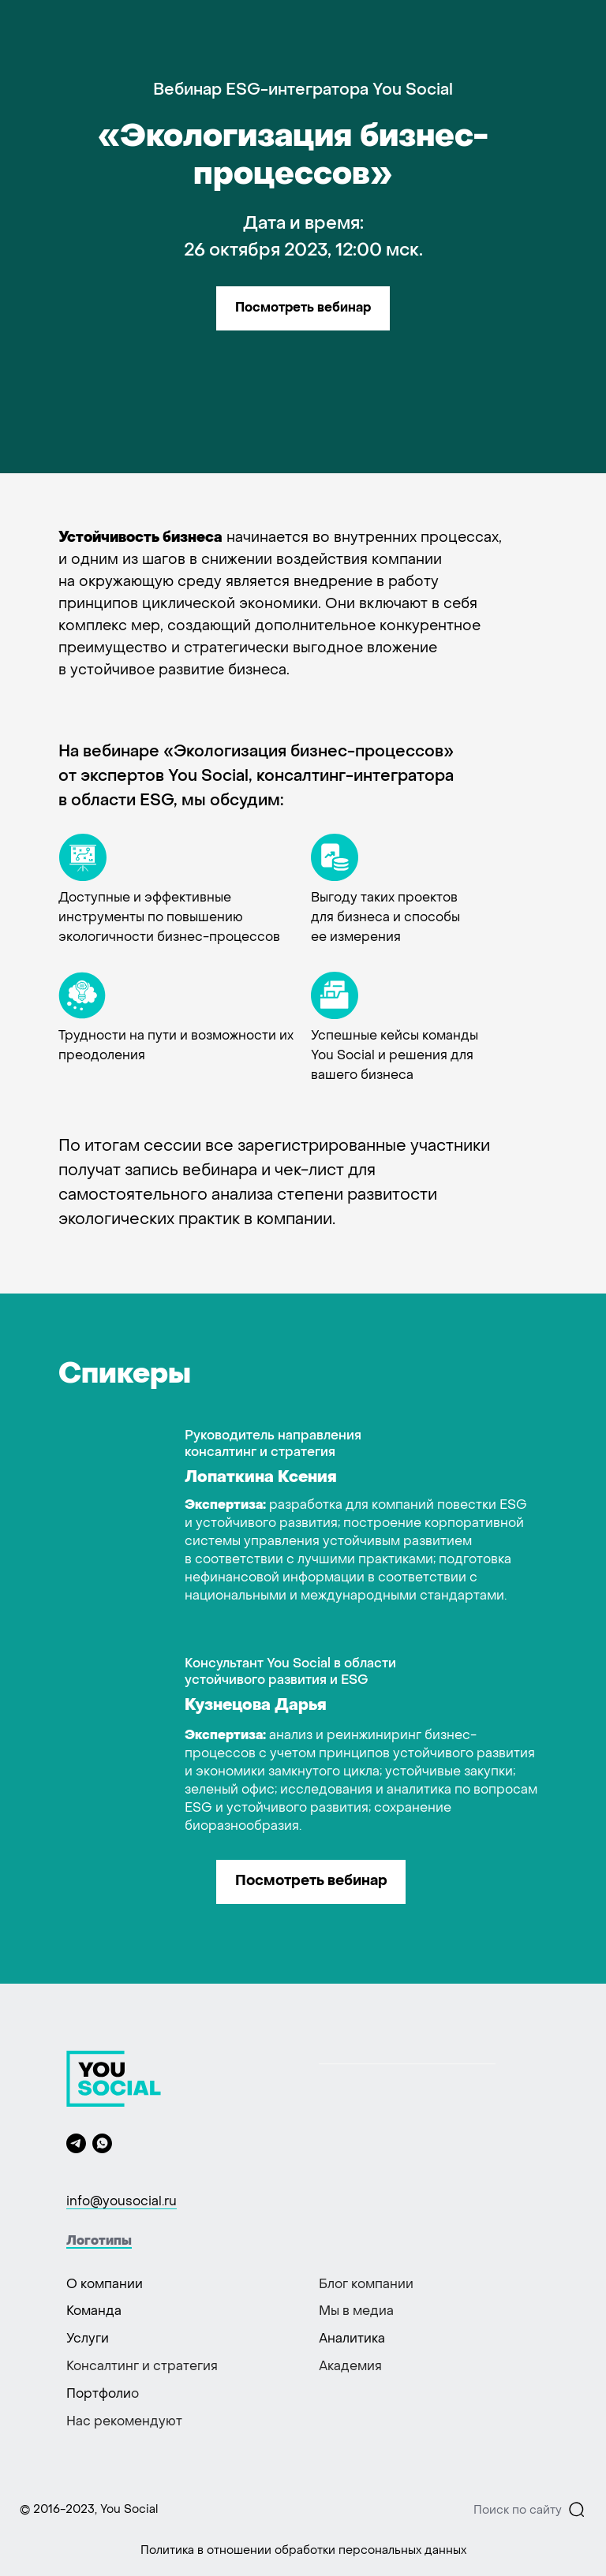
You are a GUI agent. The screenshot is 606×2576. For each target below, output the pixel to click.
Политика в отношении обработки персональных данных (303, 2550)
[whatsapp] (102, 2143)
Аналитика (352, 2339)
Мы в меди (353, 2311)
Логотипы (99, 2241)
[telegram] (76, 2143)
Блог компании (366, 2285)
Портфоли (98, 2394)
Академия (350, 2367)
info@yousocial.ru (121, 2202)
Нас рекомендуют (124, 2422)
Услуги (87, 2339)
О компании (104, 2285)
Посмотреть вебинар (303, 308)
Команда (94, 2311)
